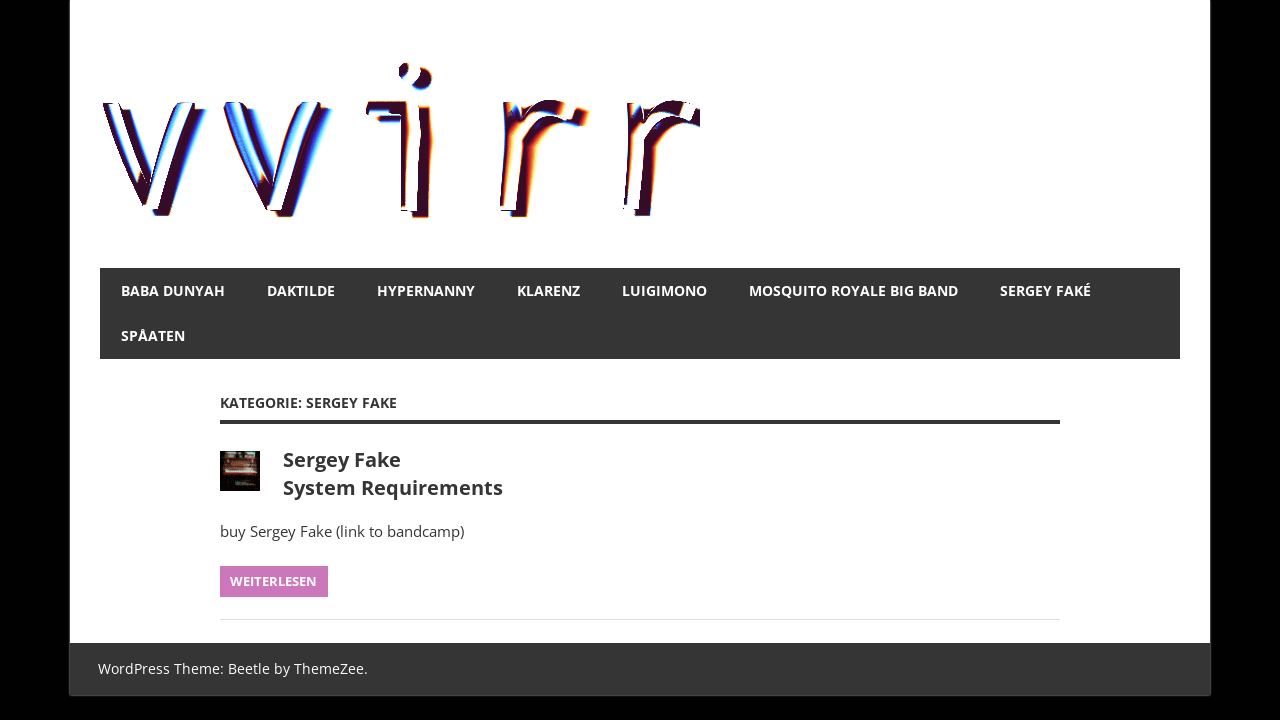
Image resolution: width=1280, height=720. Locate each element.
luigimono (664, 290)
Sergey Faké (1045, 290)
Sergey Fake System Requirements (393, 473)
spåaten (153, 335)
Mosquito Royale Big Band (853, 290)
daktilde (301, 290)
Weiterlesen (273, 581)
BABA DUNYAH (173, 290)
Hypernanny (426, 290)
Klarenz (548, 290)
